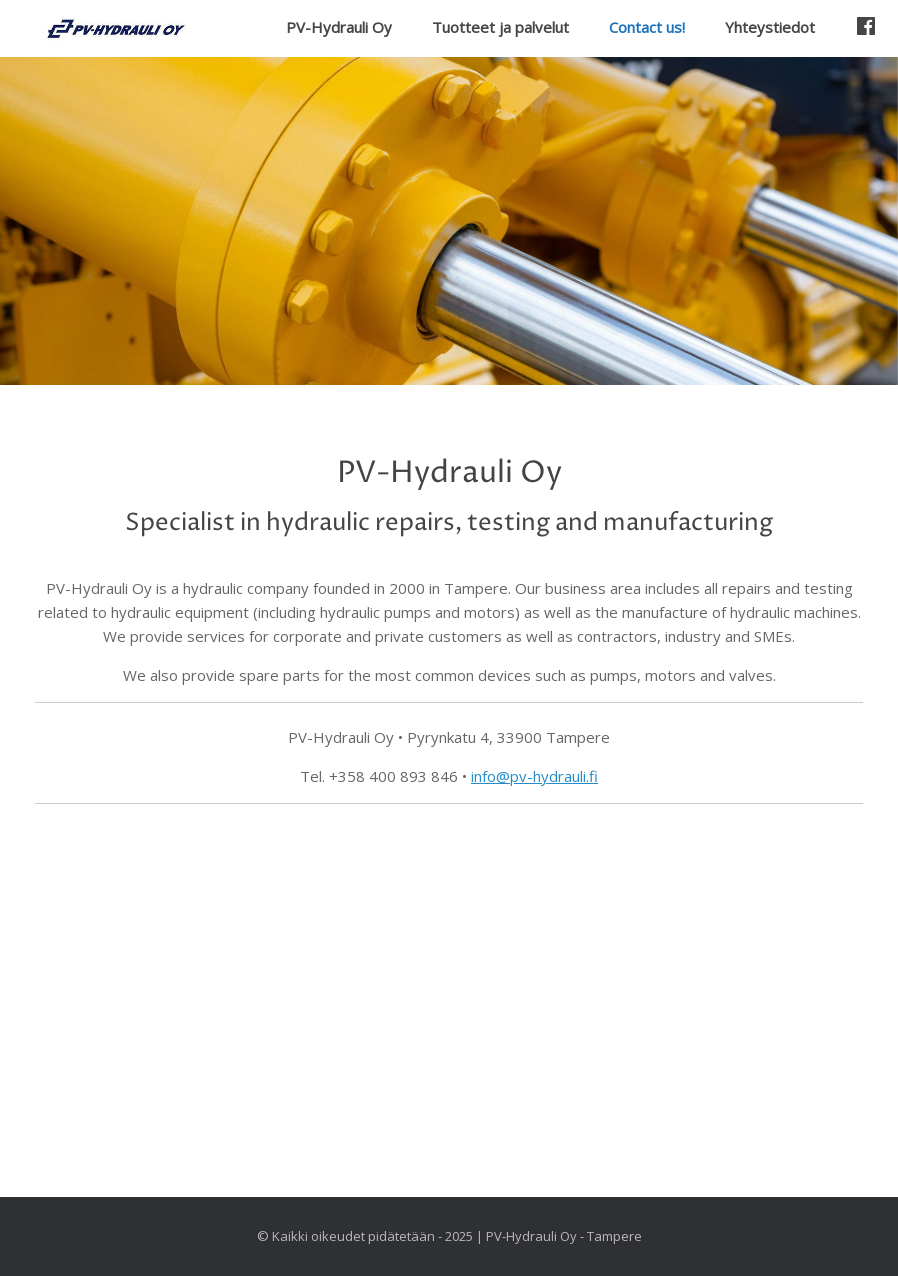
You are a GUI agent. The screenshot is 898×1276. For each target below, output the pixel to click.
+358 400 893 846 (393, 776)
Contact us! (647, 27)
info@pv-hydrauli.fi (534, 776)
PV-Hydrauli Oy (339, 27)
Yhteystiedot (770, 27)
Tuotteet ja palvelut (500, 27)
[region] (449, 220)
